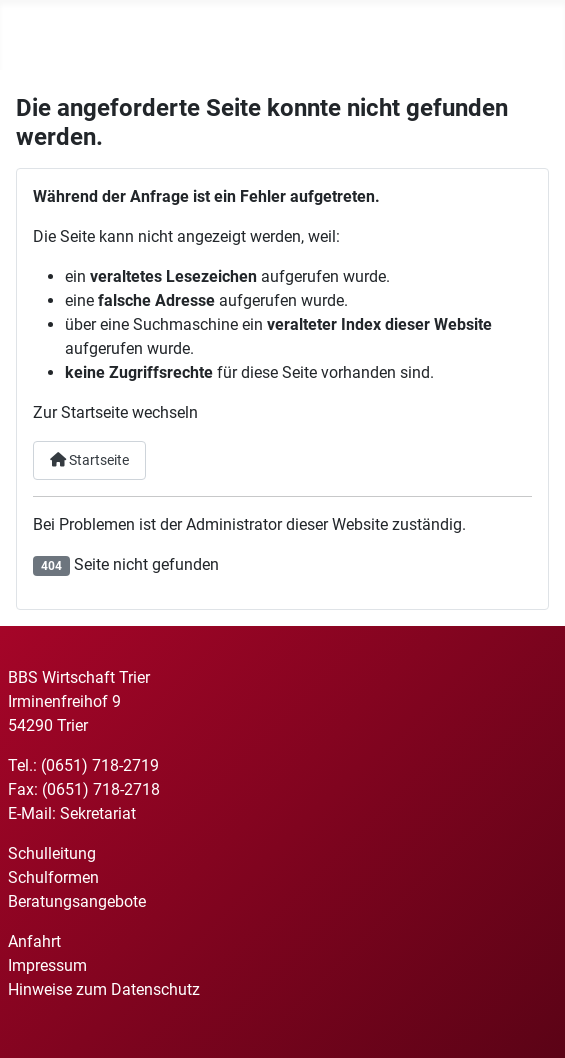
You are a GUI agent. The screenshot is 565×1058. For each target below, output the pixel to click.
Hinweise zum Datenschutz (104, 989)
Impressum (47, 965)
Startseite (89, 460)
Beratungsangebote (77, 901)
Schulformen (53, 877)
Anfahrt (34, 941)
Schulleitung (52, 853)
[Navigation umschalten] (30, 39)
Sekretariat (98, 813)
